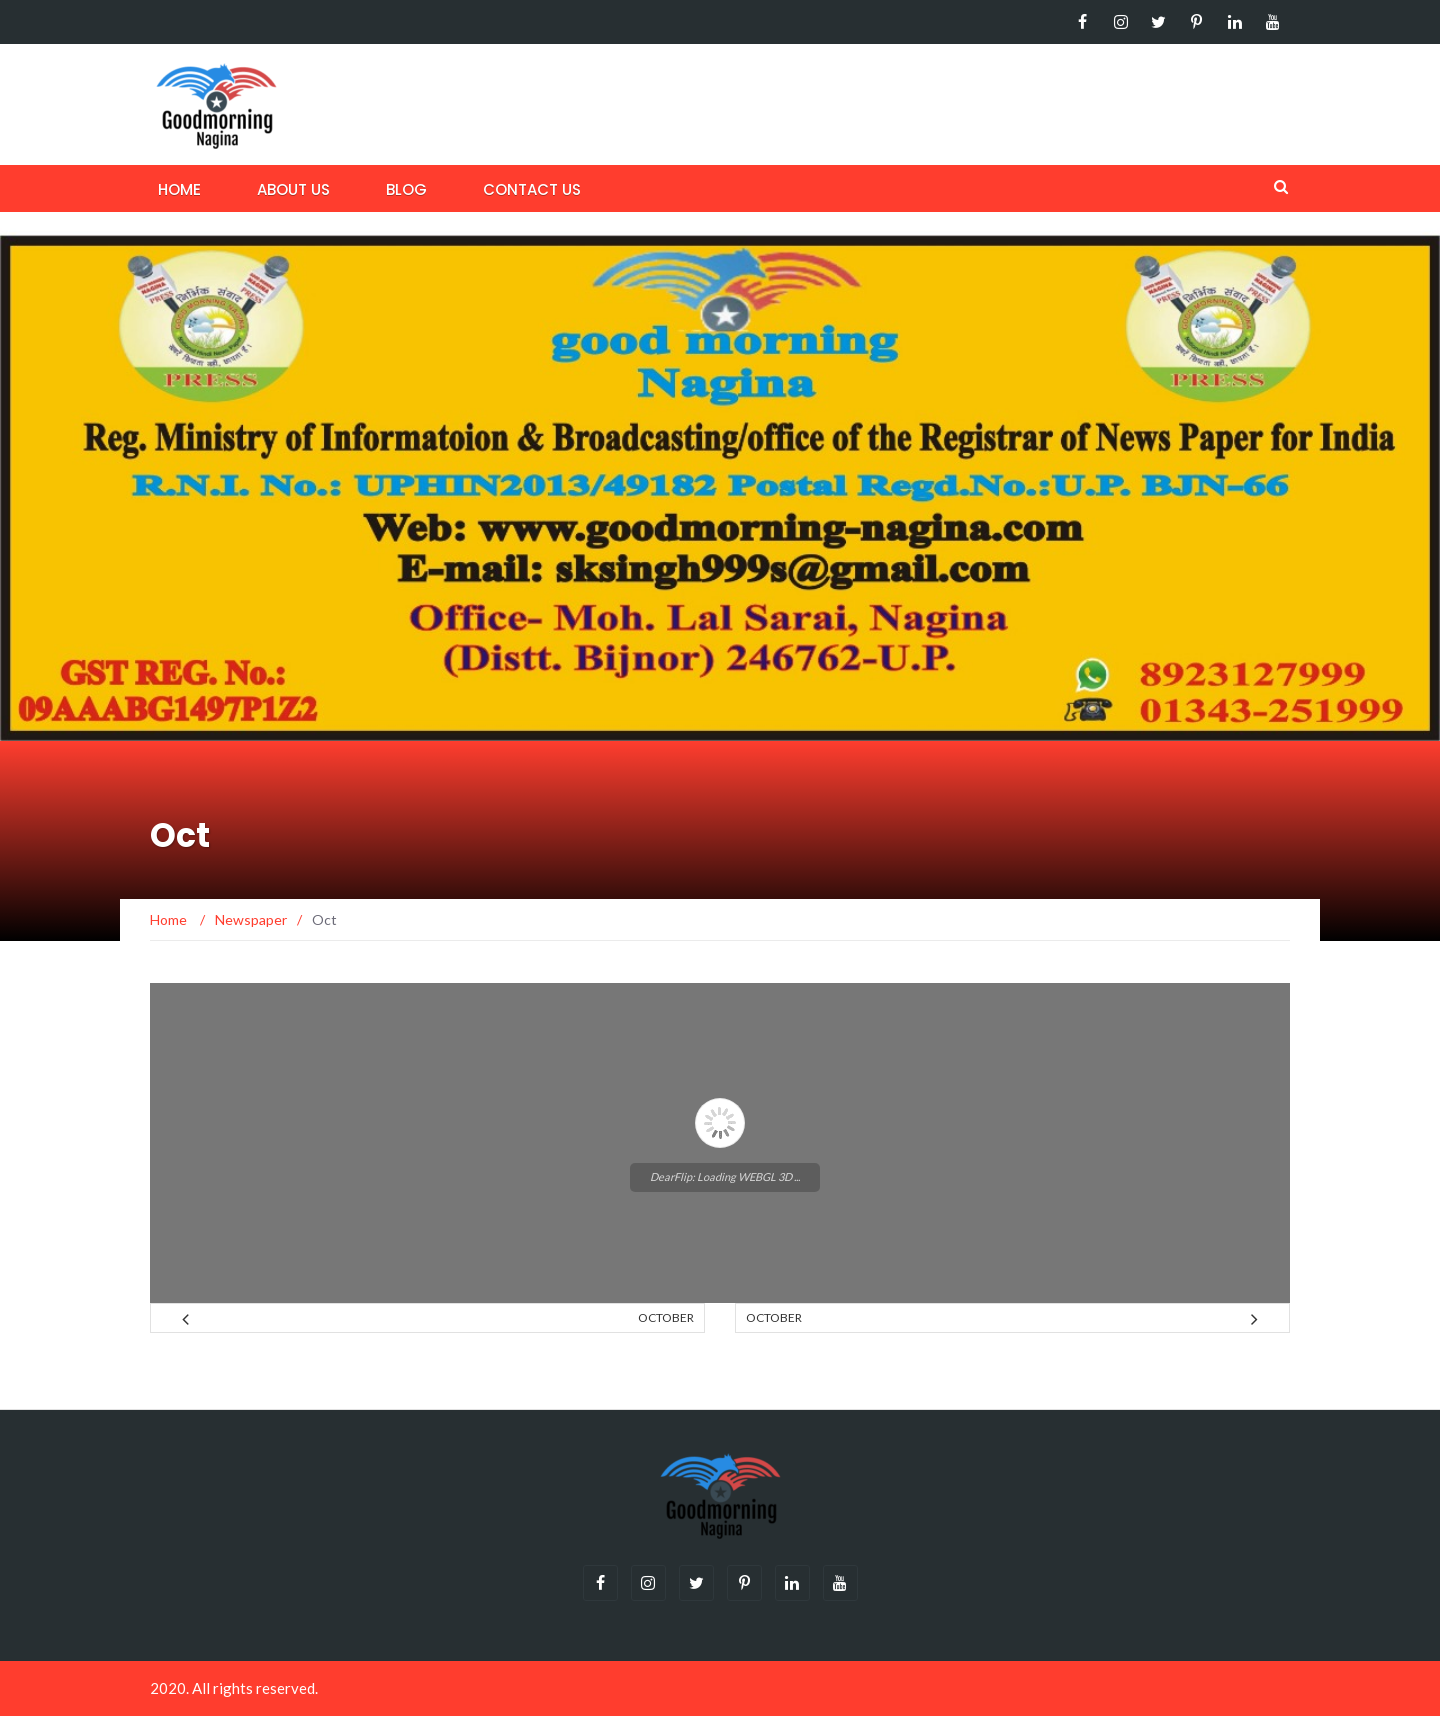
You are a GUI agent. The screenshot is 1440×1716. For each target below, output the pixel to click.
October (666, 1317)
